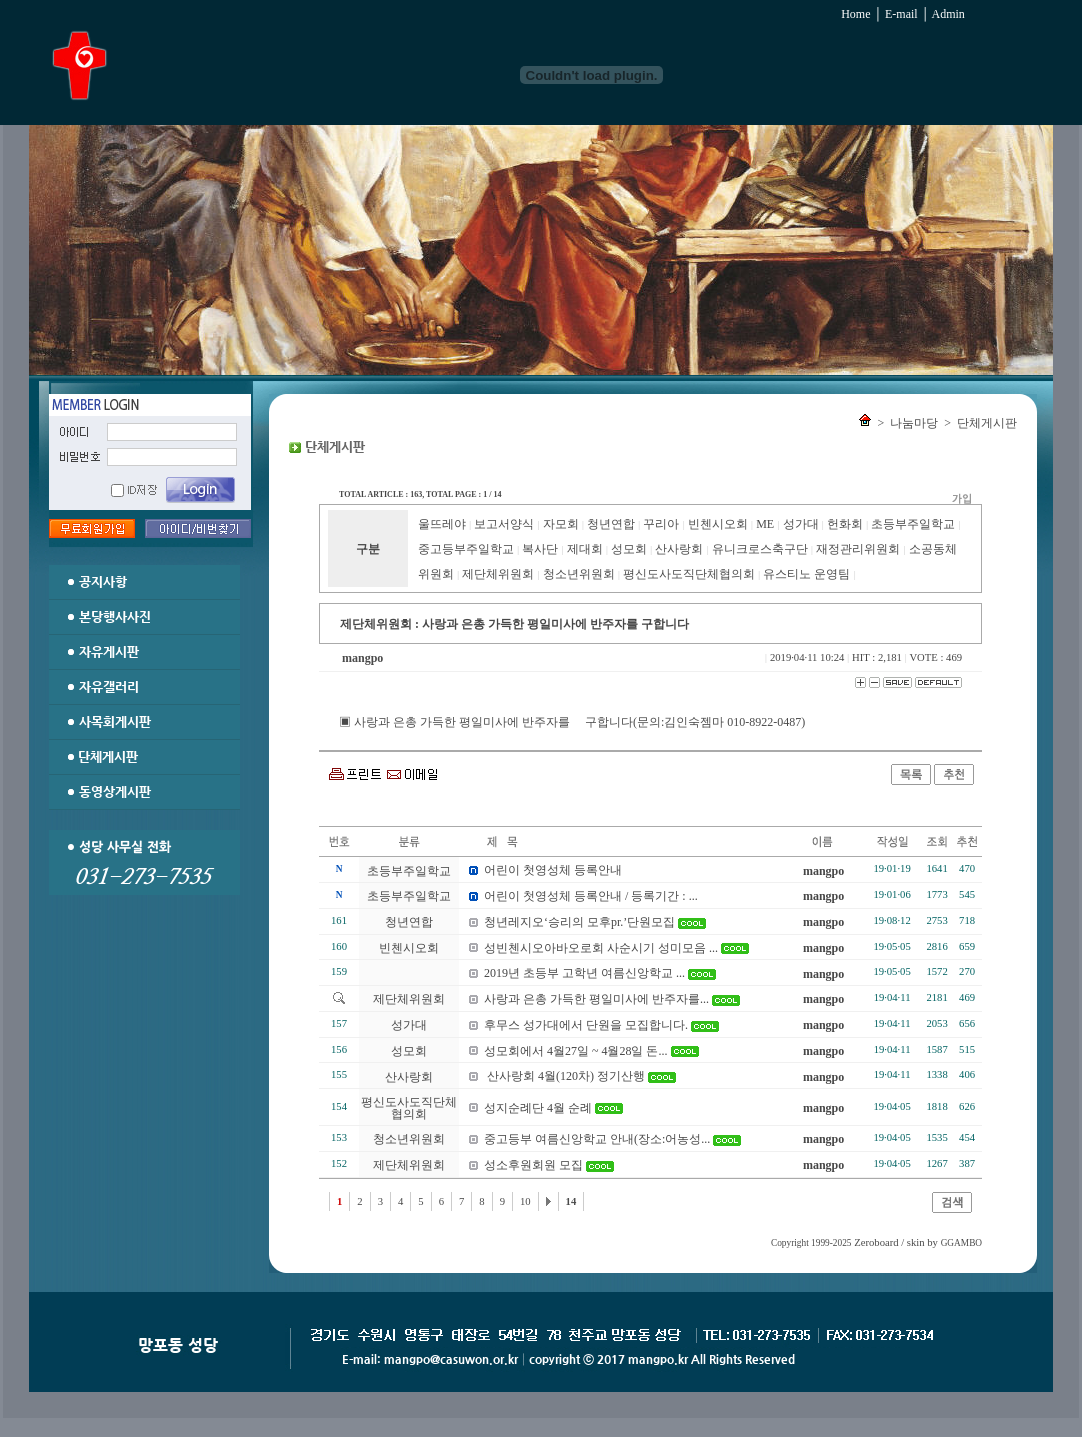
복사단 (540, 549)
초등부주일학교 (913, 524)
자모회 (561, 524)
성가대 (801, 524)
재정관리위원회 (858, 549)
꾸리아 (661, 524)
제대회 (585, 549)
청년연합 (611, 524)
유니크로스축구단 (760, 549)
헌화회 (845, 524)
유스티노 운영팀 (806, 574)
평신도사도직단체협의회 (689, 574)
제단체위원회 (498, 574)
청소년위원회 (579, 574)
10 (525, 1201)
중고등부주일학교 (466, 549)
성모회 (629, 549)
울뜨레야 (442, 524)
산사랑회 (679, 549)
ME (765, 524)
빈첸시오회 (718, 524)
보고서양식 (504, 524)
